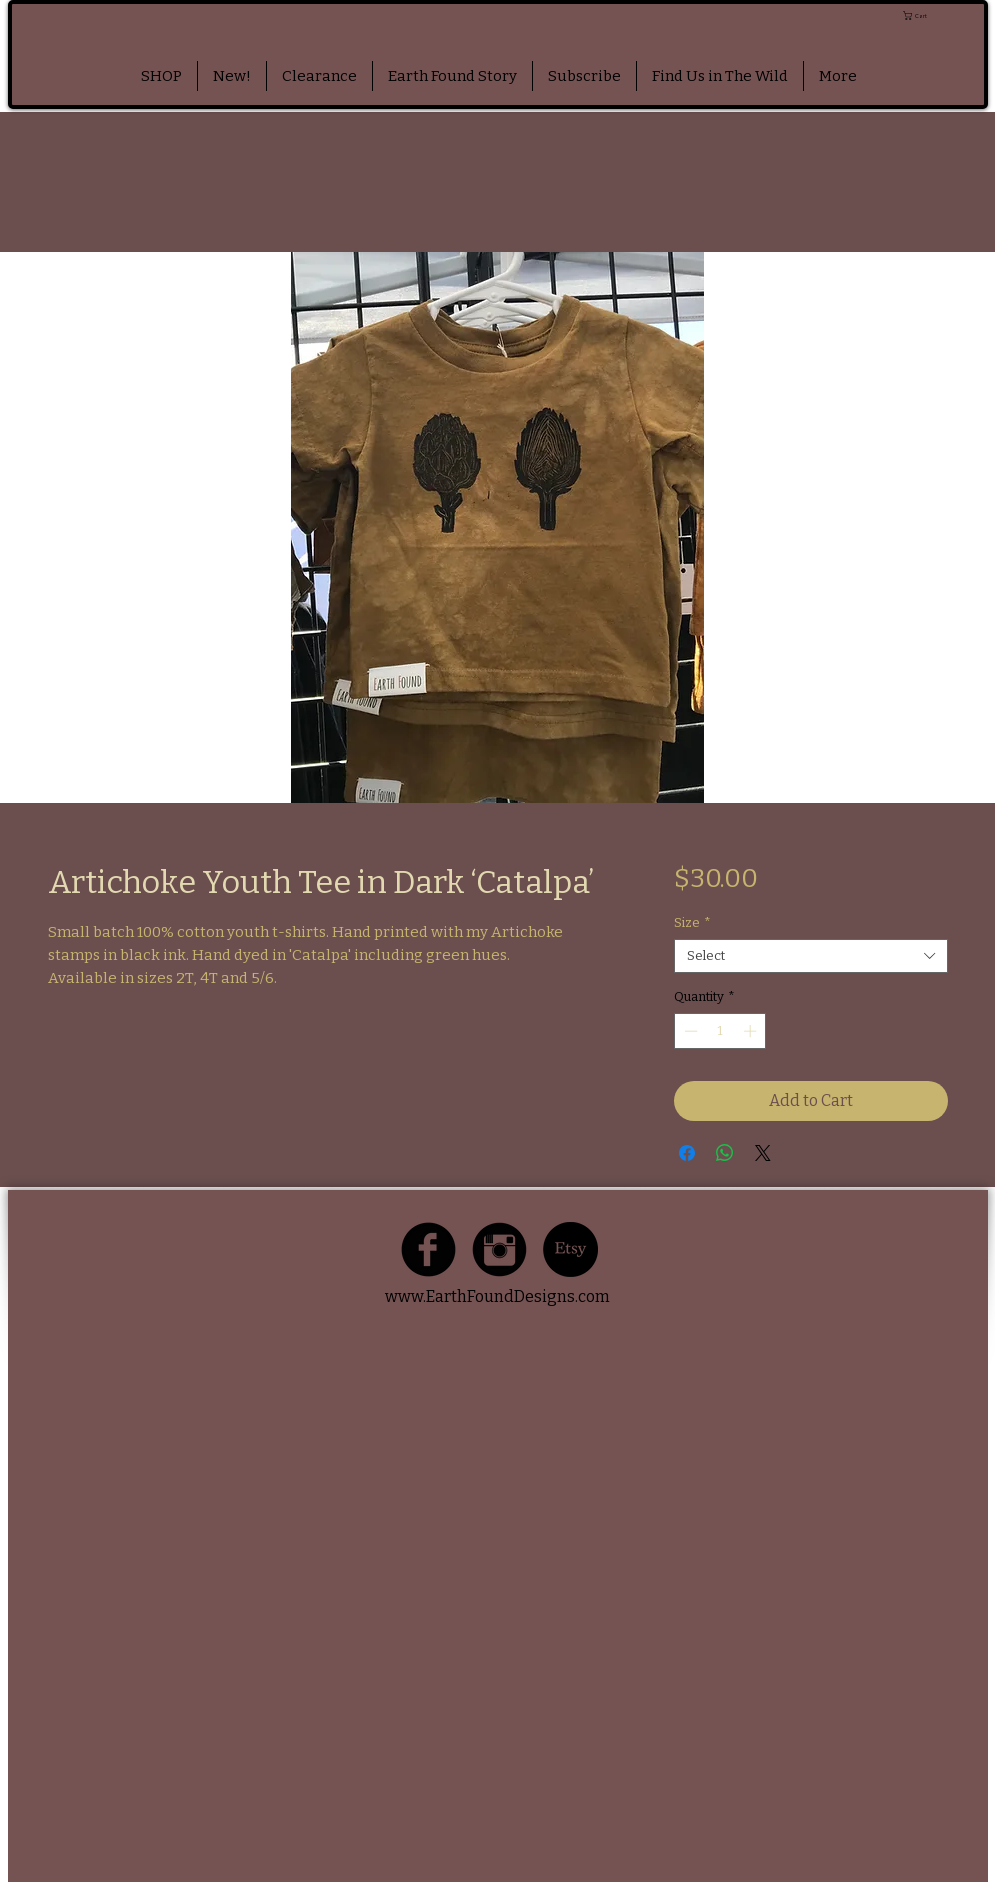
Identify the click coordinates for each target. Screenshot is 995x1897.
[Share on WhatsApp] (725, 1153)
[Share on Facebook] (687, 1153)
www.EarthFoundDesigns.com (497, 1296)
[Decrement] (689, 1031)
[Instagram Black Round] (499, 1249)
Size (692, 922)
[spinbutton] (720, 1031)
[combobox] (810, 956)
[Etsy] (570, 1249)
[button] (942, 15)
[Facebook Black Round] (428, 1249)
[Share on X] (763, 1153)
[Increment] (752, 1031)
